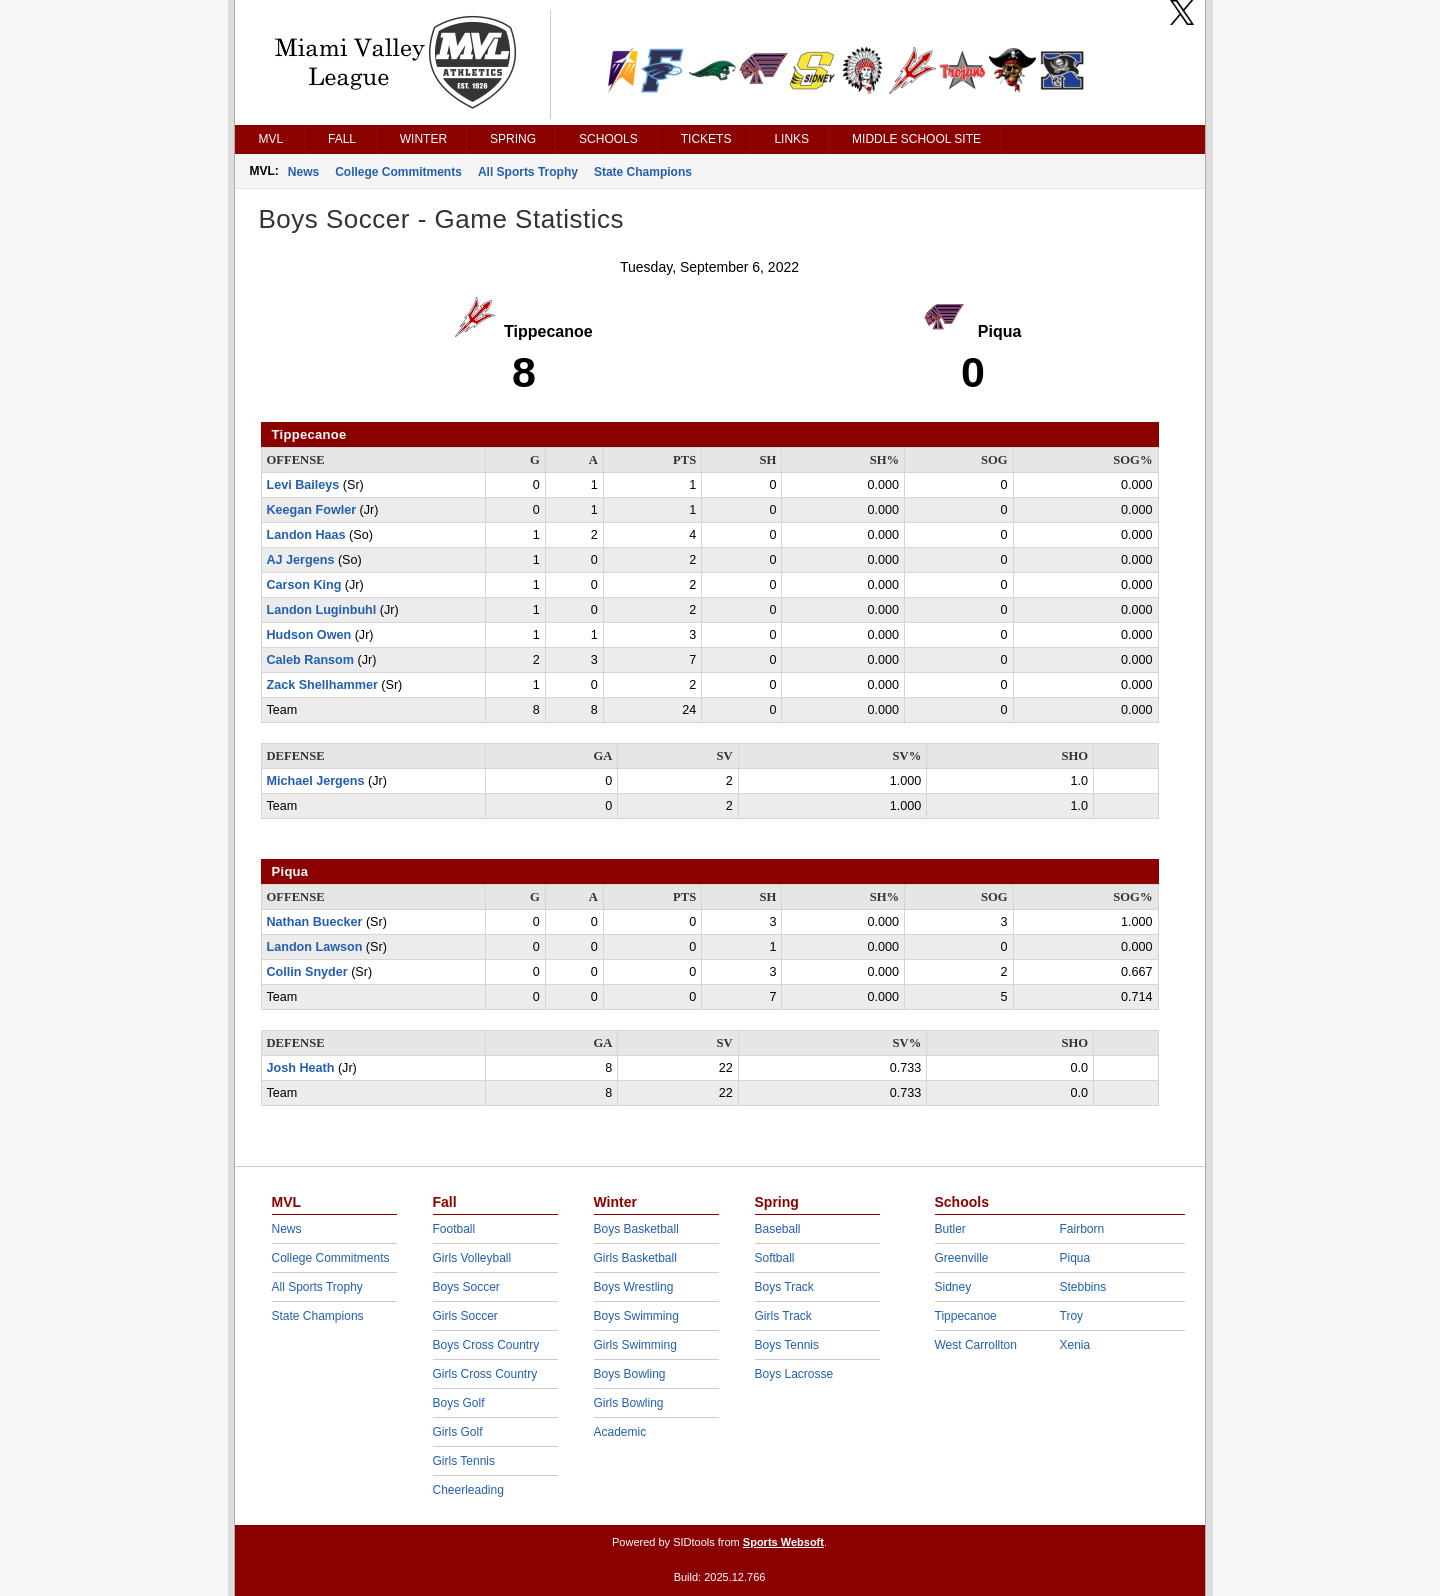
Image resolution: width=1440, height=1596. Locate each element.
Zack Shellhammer (322, 685)
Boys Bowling (630, 1374)
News (303, 172)
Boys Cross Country (486, 1345)
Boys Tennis (787, 1345)
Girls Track (783, 1316)
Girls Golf (458, 1432)
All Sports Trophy (528, 172)
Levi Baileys (303, 485)
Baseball (778, 1229)
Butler (950, 1229)
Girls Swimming (635, 1345)
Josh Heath (301, 1068)
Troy (1072, 1316)
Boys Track (784, 1287)
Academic (620, 1432)
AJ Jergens (301, 560)
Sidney (953, 1287)
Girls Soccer (465, 1316)
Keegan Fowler (312, 510)
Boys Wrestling (634, 1287)
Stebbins (1083, 1287)
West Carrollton (976, 1345)
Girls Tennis (464, 1461)
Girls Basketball (635, 1258)
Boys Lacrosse (794, 1374)
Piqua (1075, 1258)
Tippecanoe (966, 1316)
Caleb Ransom (310, 660)
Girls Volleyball (472, 1258)
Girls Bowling (629, 1403)
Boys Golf (459, 1403)
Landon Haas (306, 535)
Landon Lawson (315, 947)
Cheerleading (468, 1490)
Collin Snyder (307, 972)
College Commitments (398, 172)
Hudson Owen (309, 635)
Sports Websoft (783, 1542)
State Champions (643, 172)
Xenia (1075, 1345)
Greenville (962, 1258)
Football (454, 1229)
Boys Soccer (466, 1287)
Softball (775, 1258)
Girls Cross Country (485, 1374)
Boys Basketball (636, 1229)
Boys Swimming (636, 1316)
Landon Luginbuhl (322, 610)
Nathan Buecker (315, 922)
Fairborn (1082, 1229)
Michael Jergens (316, 781)
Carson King (304, 585)
